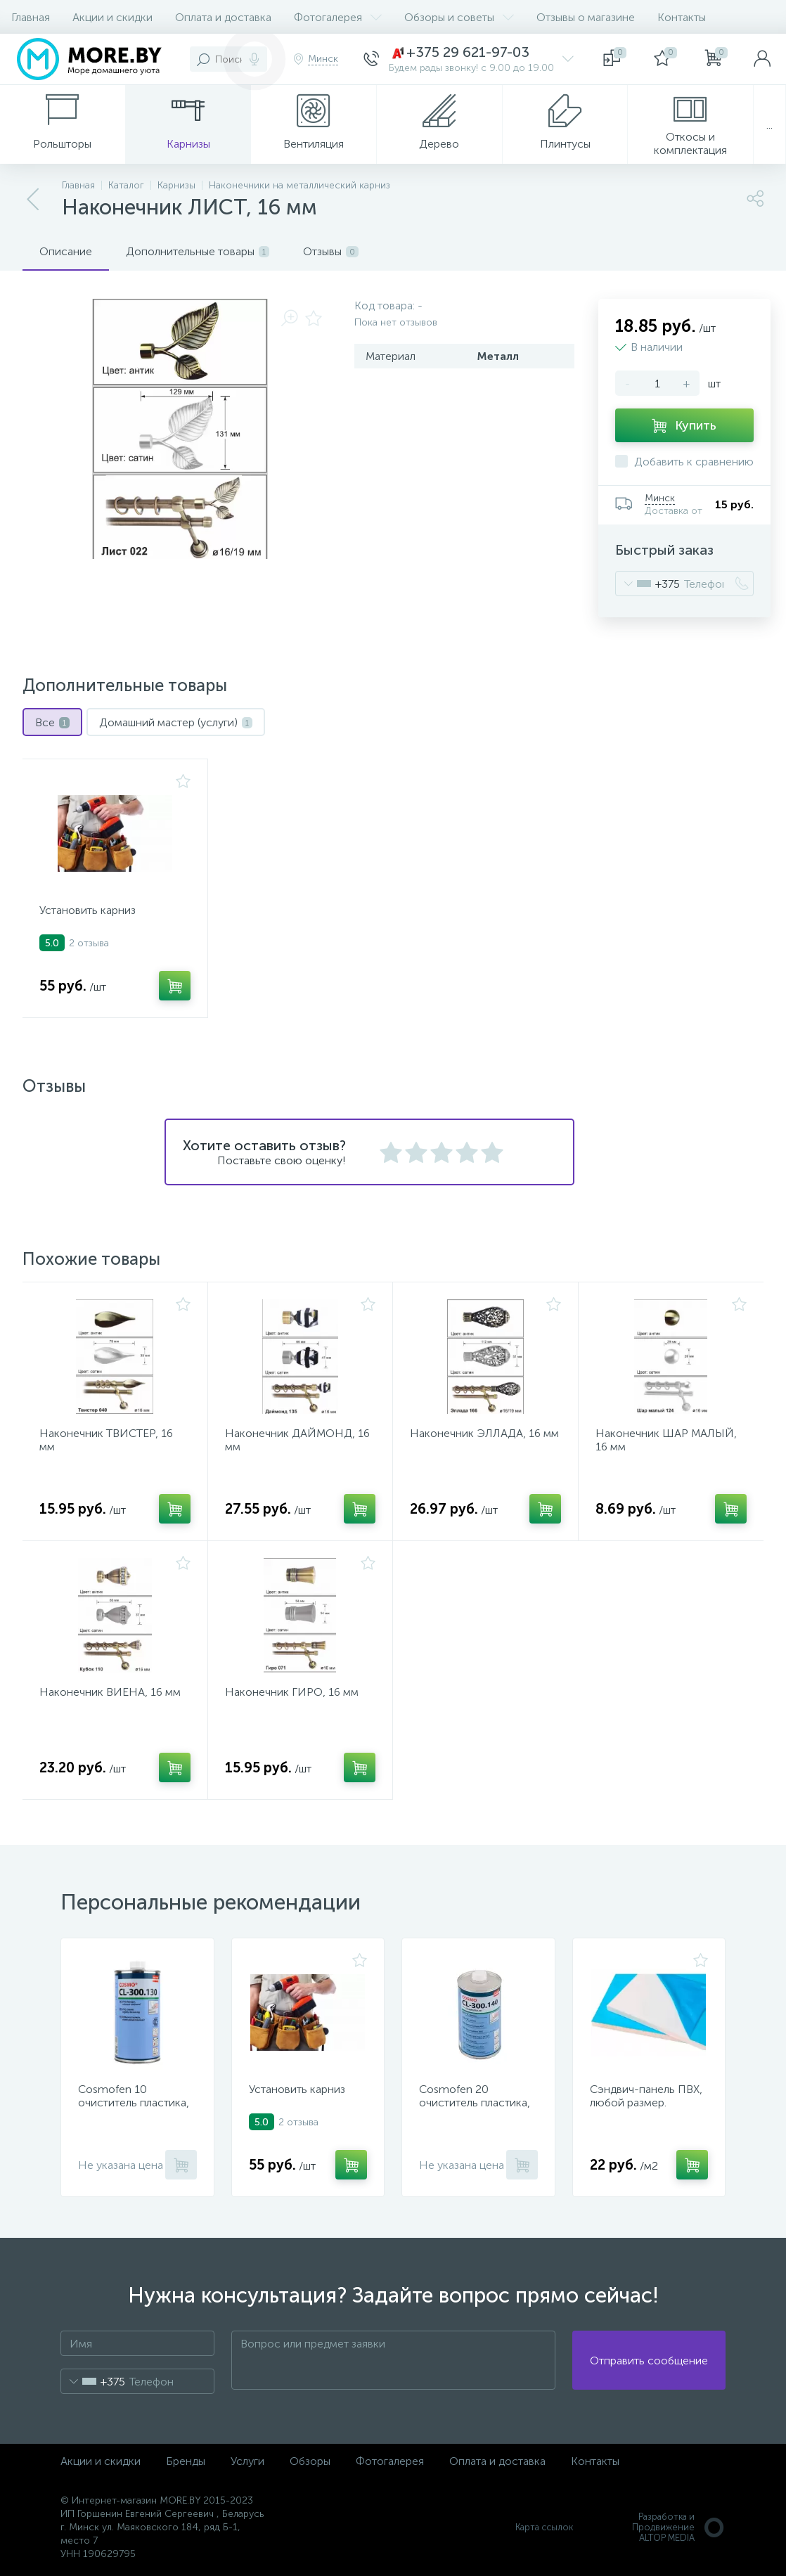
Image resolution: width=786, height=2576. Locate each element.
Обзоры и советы (459, 17)
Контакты (681, 17)
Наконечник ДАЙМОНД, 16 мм (297, 1440)
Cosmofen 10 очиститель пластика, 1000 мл (133, 2102)
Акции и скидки (112, 17)
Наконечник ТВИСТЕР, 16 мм (106, 1440)
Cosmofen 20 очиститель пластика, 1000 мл (474, 2102)
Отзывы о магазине (585, 17)
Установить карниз (87, 910)
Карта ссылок (544, 2527)
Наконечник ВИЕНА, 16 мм (110, 1692)
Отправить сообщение (649, 2360)
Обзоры (310, 2461)
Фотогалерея (338, 17)
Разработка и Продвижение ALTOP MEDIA (679, 2527)
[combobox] (648, 583)
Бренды (185, 2461)
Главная (30, 17)
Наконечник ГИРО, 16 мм (292, 1692)
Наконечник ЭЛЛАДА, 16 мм (484, 1433)
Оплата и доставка (223, 17)
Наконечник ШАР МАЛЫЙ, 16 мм (666, 1440)
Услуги (247, 2461)
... (769, 124)
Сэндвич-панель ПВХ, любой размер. (646, 2095)
